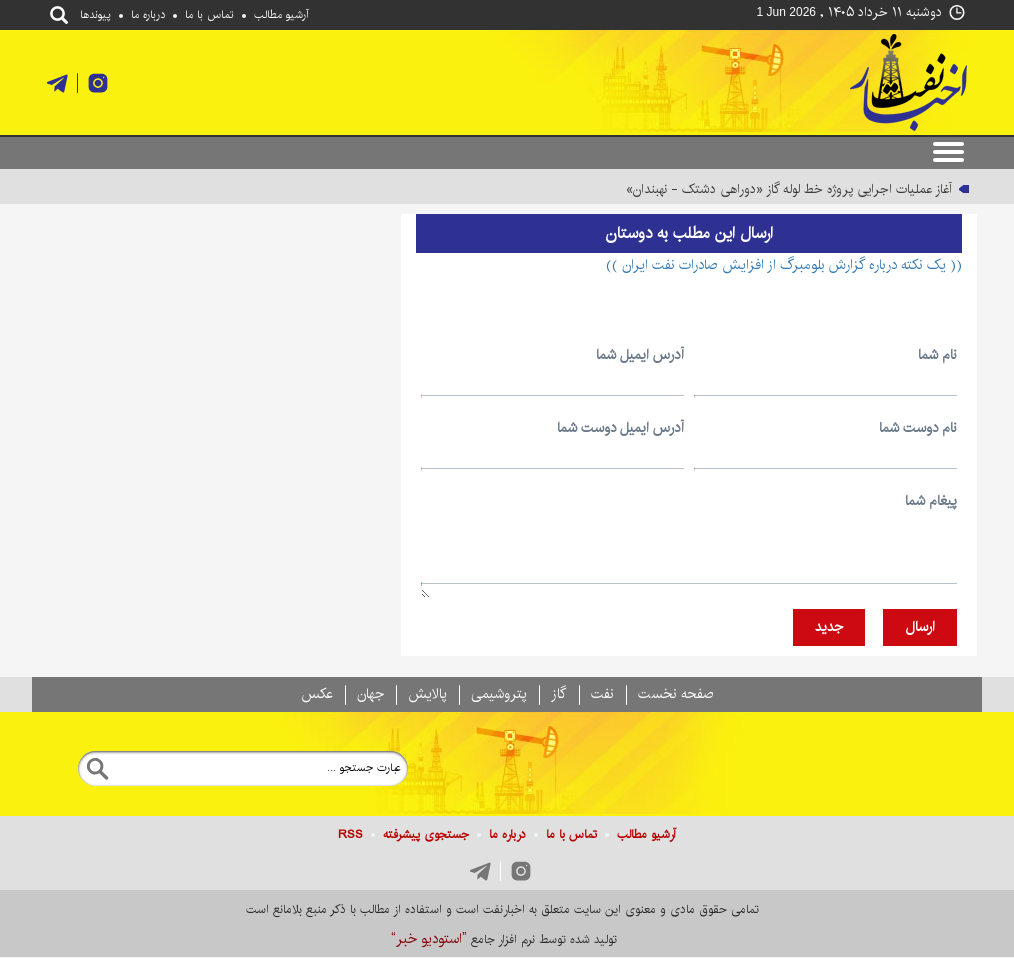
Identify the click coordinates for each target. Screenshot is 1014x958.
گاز (559, 694)
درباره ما (148, 15)
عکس (317, 694)
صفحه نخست (676, 694)
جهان (370, 694)
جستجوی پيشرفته (426, 834)
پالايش (427, 694)
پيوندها (95, 15)
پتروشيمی (499, 694)
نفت (602, 694)
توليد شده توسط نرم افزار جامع (504, 939)
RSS (350, 834)
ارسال (920, 627)
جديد (829, 627)
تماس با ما (209, 15)
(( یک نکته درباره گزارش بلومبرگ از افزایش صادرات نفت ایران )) (784, 265)
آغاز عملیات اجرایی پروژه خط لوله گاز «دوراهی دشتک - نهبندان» (789, 189)
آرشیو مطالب (281, 15)
